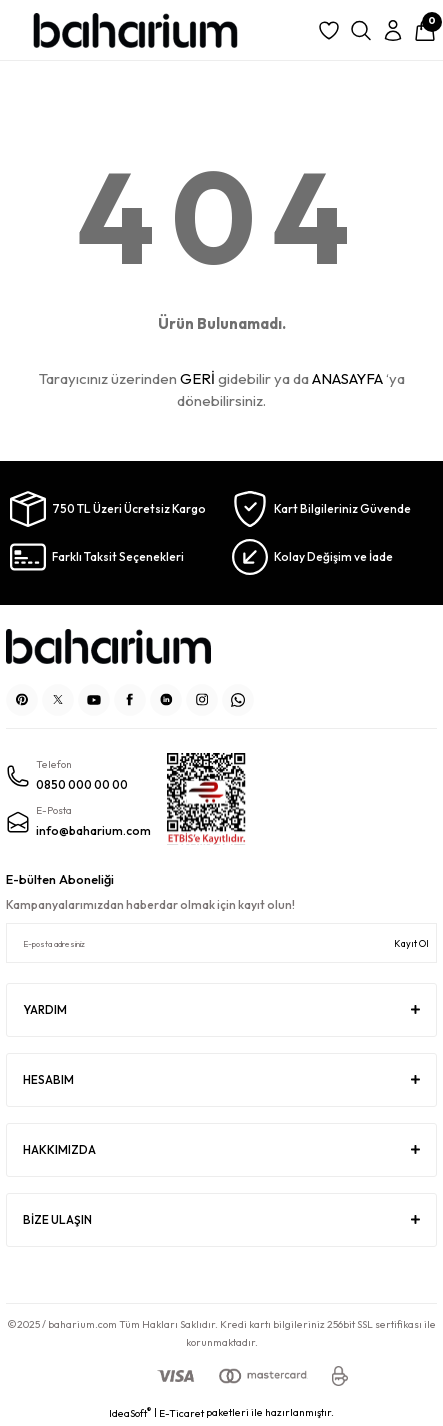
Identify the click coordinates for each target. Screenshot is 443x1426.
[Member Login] (393, 31)
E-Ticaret (181, 1413)
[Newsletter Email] (221, 943)
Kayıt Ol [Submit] (411, 943)
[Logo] (135, 30)
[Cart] (425, 31)
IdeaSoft (130, 1413)
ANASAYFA (347, 378)
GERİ (197, 378)
